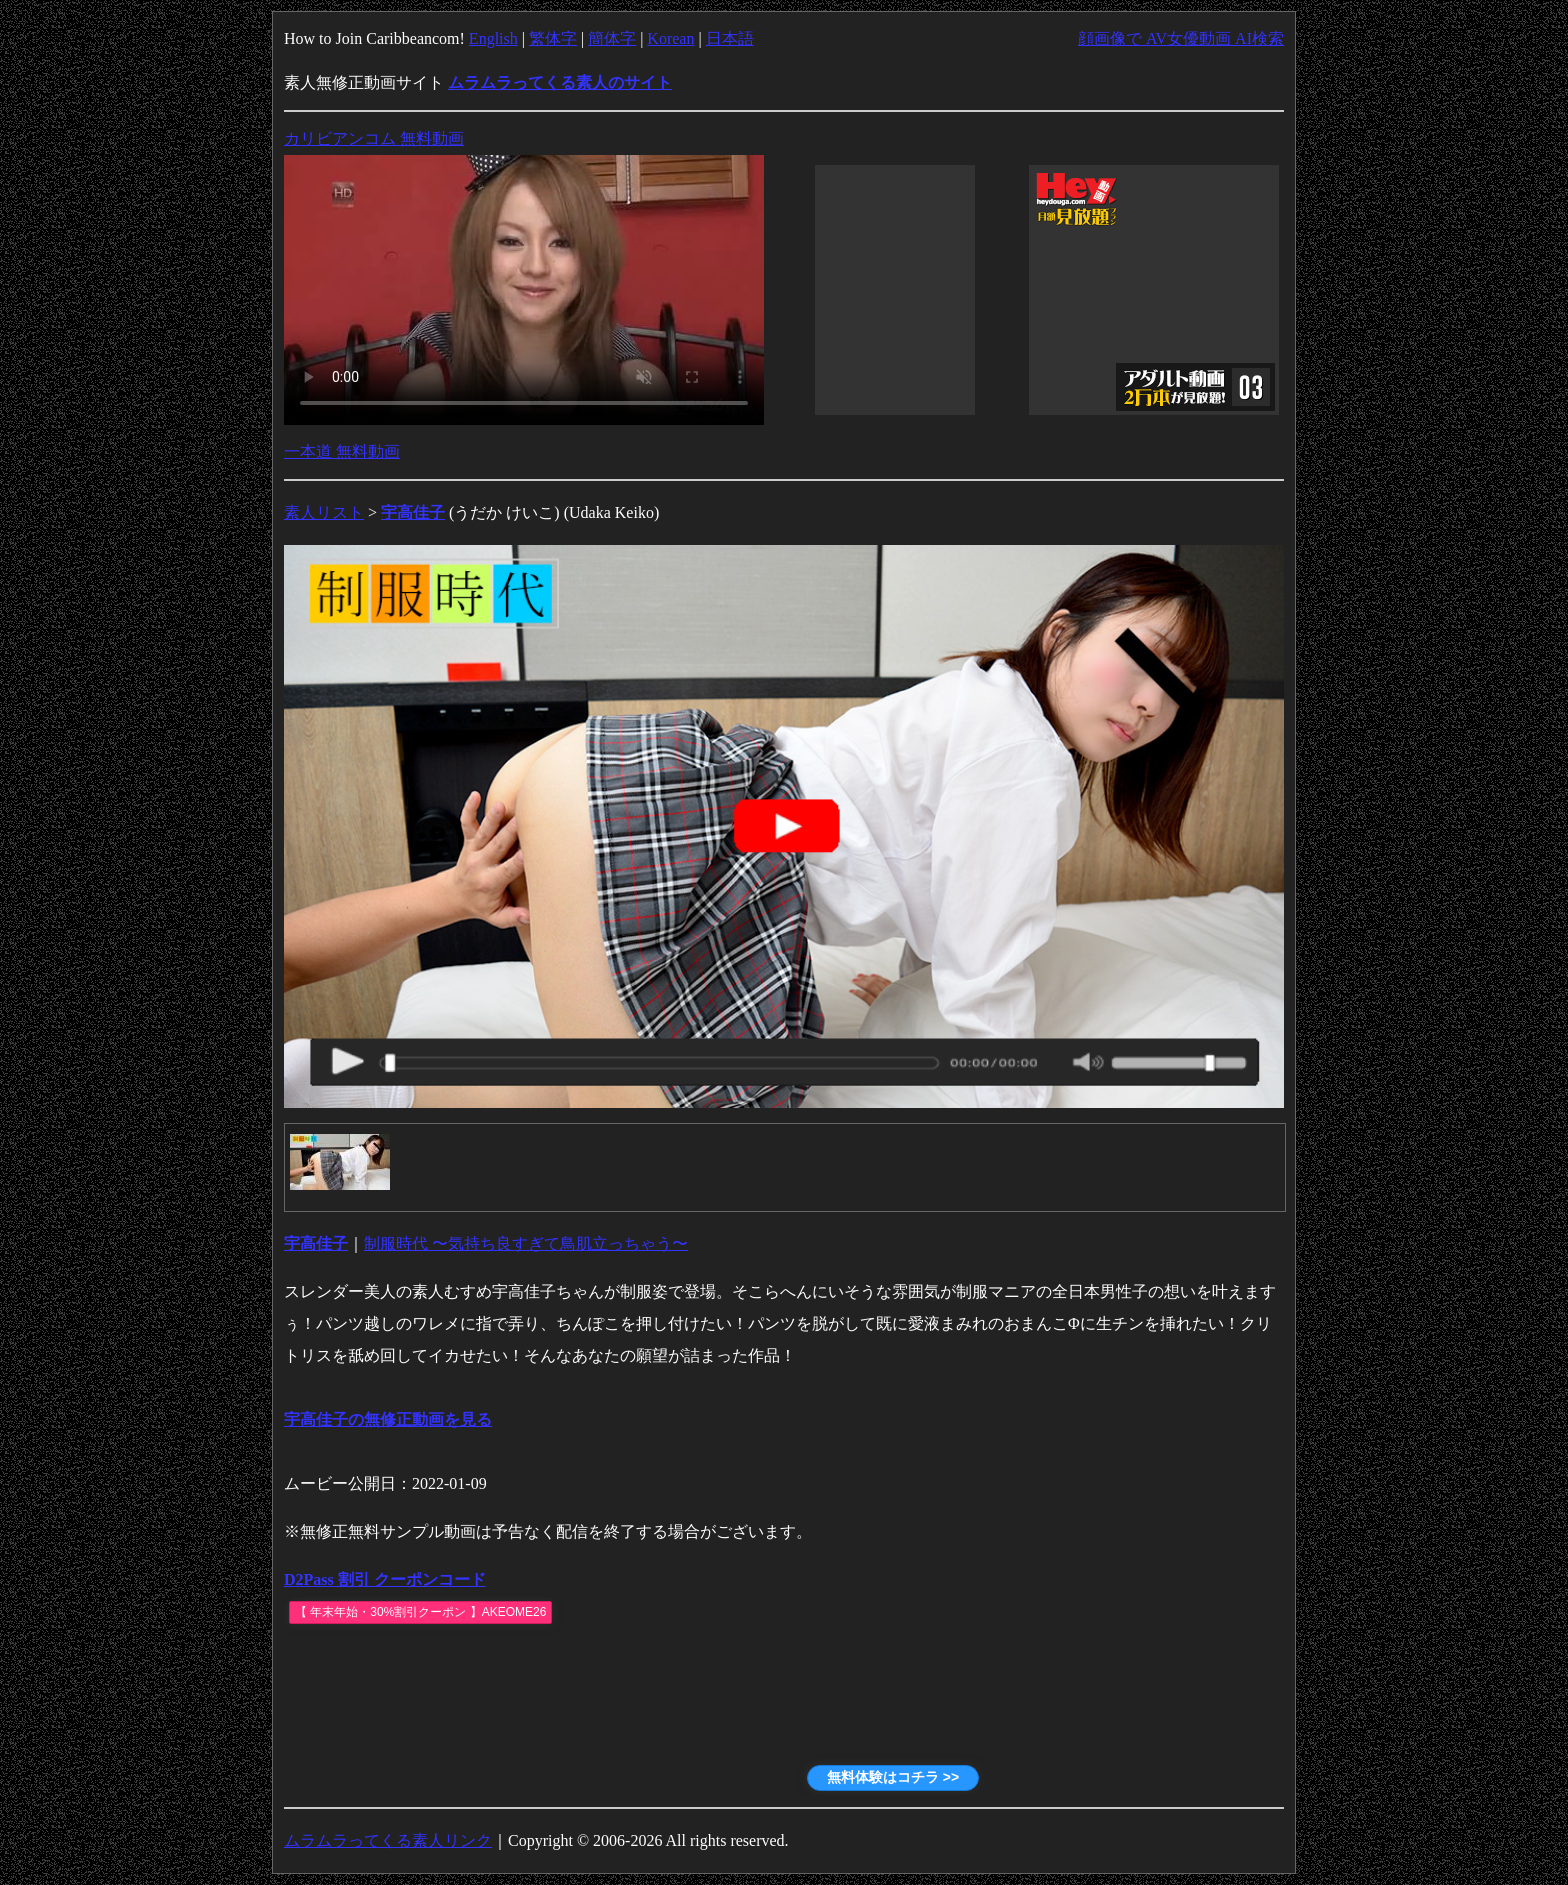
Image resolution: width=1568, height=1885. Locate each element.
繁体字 (553, 38)
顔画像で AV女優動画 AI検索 (1181, 38)
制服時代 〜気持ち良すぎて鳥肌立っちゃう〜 (526, 1243)
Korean (670, 38)
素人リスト (324, 512)
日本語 (730, 38)
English (493, 38)
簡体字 (612, 38)
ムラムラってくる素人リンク (388, 1840)
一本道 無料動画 (342, 451)
